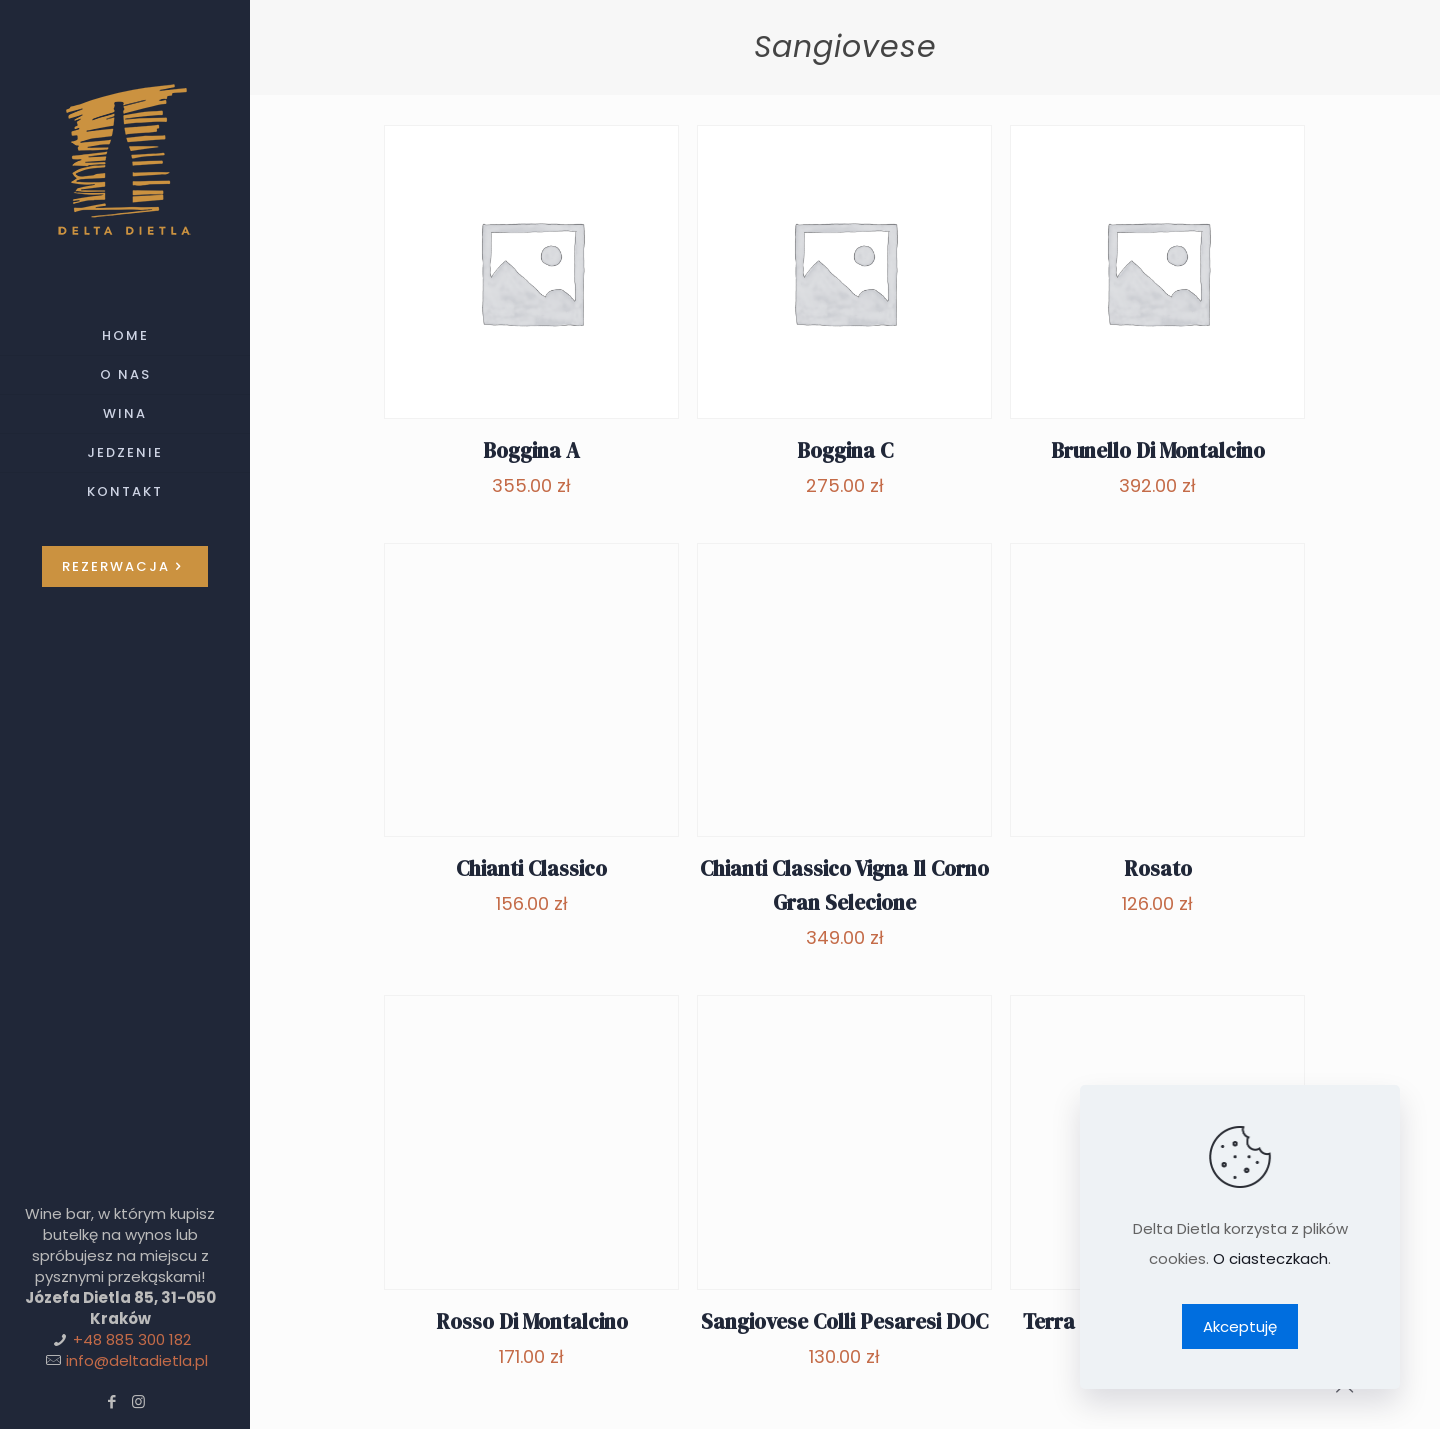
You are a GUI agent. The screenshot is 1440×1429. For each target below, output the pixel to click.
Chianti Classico (531, 868)
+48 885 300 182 (132, 1339)
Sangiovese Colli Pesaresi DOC (844, 1321)
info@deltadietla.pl (137, 1360)
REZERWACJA (125, 566)
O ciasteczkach (1270, 1258)
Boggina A (531, 450)
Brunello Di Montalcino (1158, 450)
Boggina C (845, 450)
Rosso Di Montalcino (532, 1321)
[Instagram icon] (138, 1401)
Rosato (1158, 868)
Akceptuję (1240, 1326)
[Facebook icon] (111, 1401)
